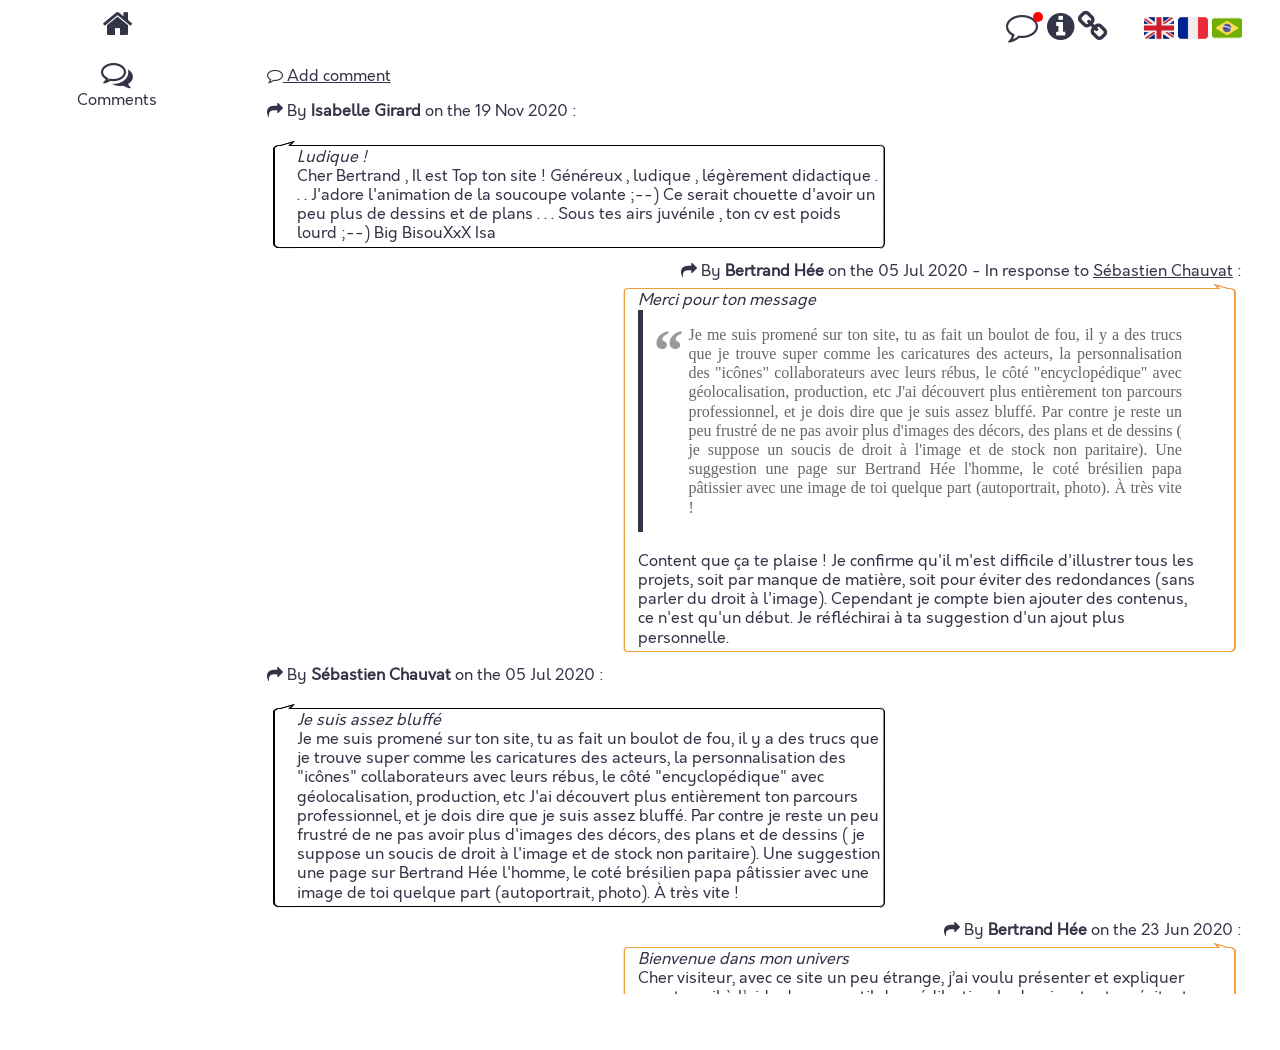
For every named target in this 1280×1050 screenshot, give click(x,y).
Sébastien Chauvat (1163, 271)
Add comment (329, 76)
